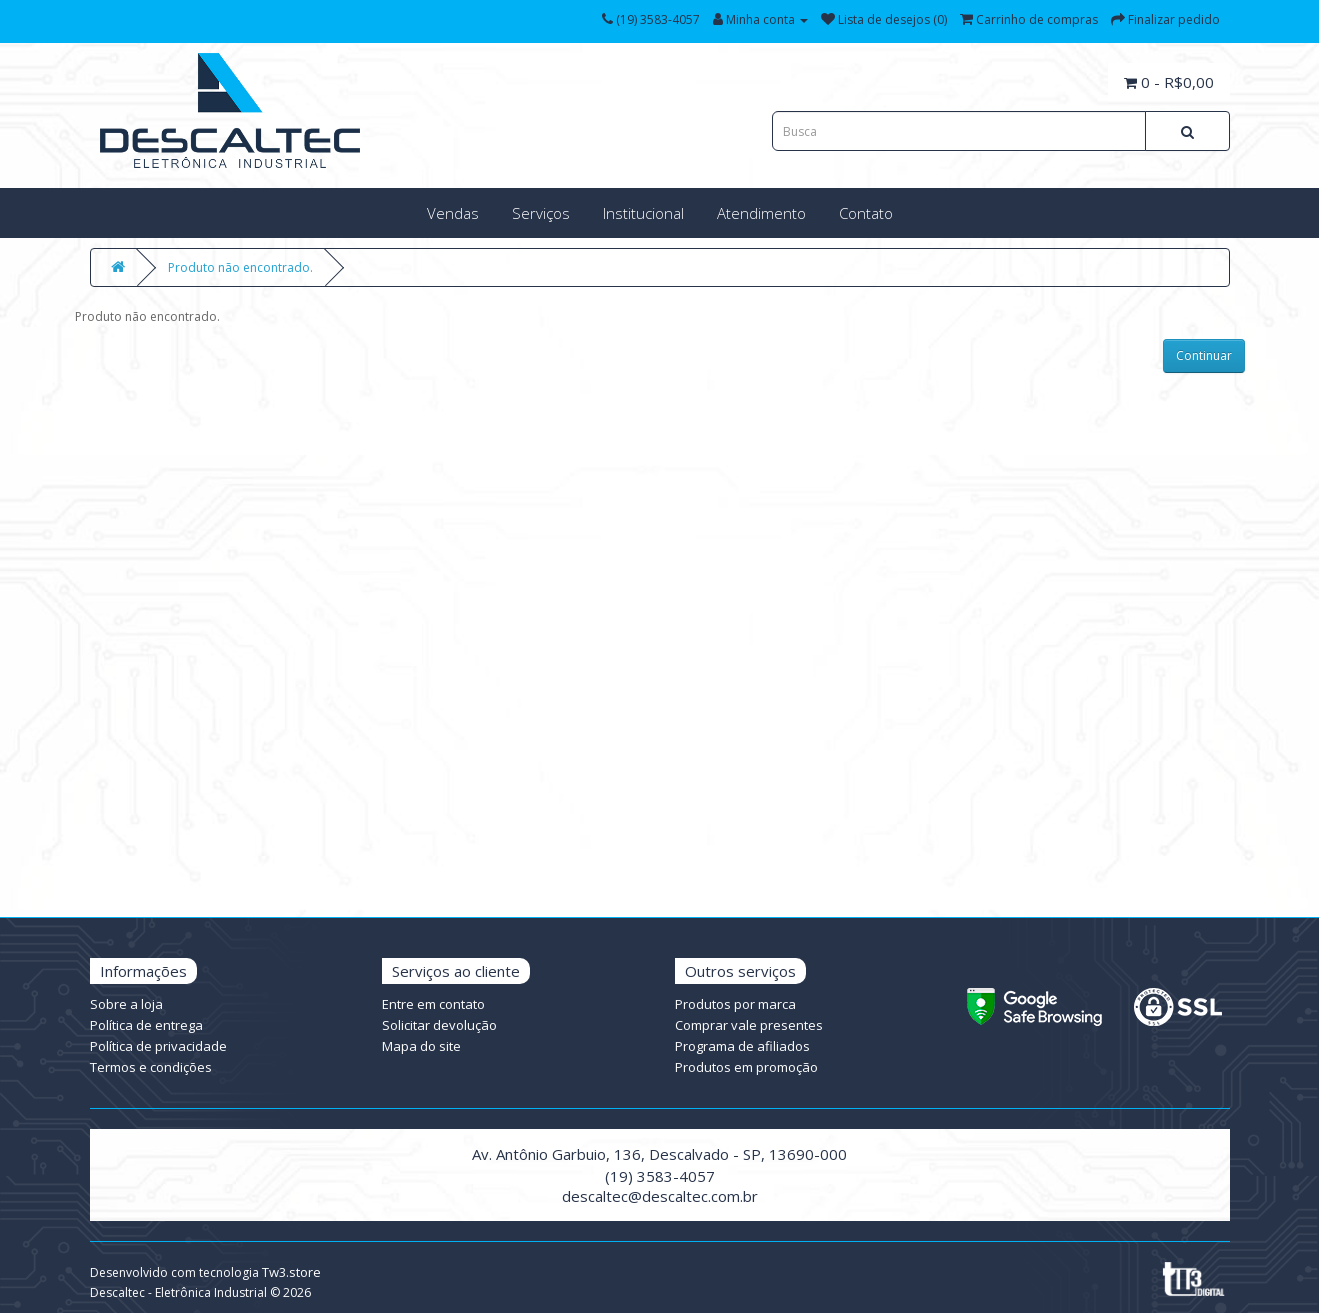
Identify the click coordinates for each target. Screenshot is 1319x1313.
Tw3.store (291, 1272)
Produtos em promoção (746, 1067)
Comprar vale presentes (749, 1025)
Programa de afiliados (742, 1046)
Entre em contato (433, 1004)
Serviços (541, 213)
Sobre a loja (126, 1004)
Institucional (643, 213)
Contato (866, 213)
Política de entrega (146, 1025)
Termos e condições (151, 1067)
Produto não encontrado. (240, 267)
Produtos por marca (735, 1004)
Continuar (1204, 355)
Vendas (453, 213)
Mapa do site (421, 1046)
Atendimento (761, 213)
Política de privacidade (158, 1046)
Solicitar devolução (439, 1025)
